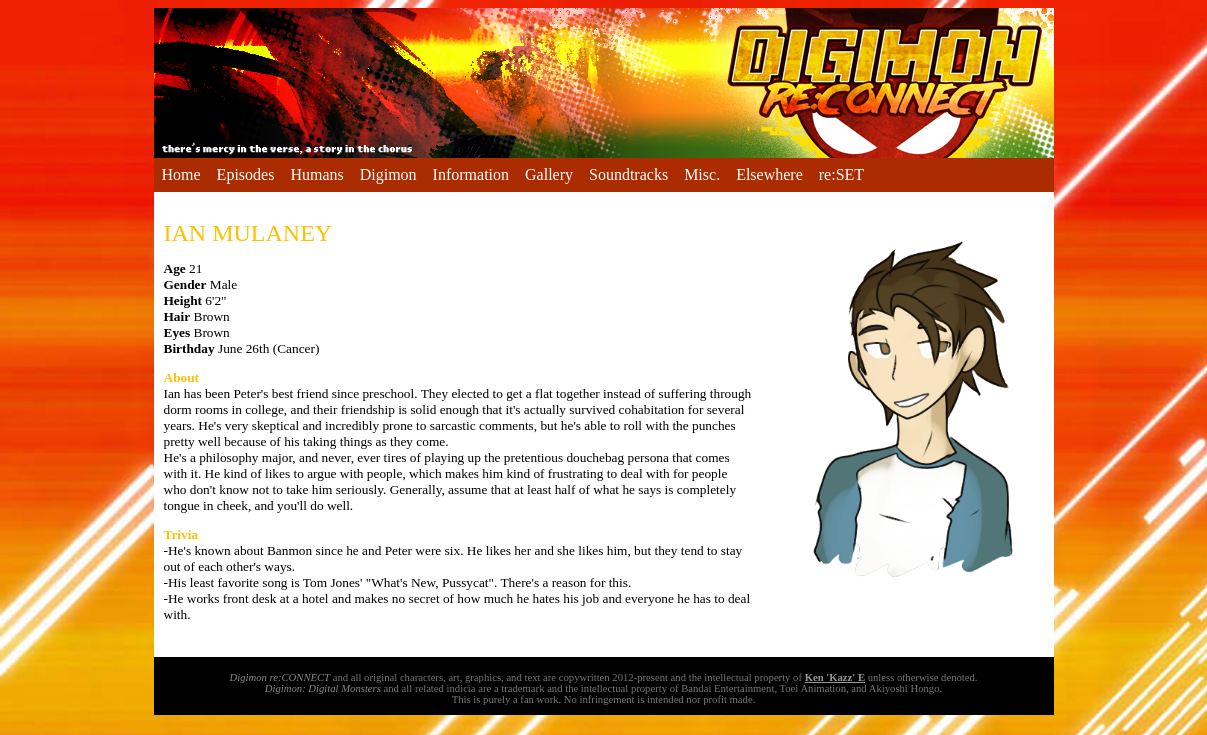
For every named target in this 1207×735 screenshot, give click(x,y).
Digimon (388, 174)
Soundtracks (628, 174)
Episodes (246, 174)
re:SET (841, 174)
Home (181, 174)
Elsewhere (769, 174)
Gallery (549, 174)
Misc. (702, 174)
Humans (316, 174)
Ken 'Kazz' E (835, 677)
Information (471, 174)
